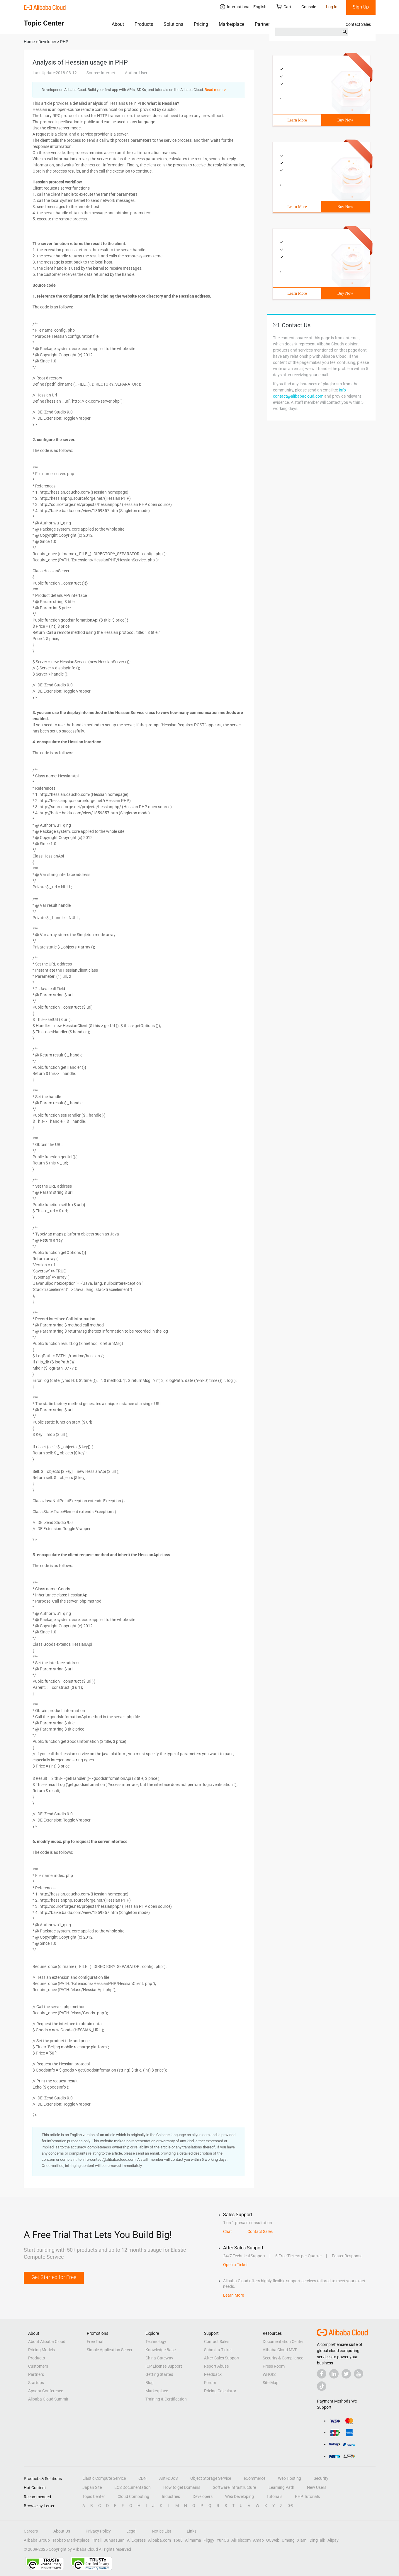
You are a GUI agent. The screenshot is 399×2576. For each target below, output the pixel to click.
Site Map (271, 2382)
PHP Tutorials (307, 2496)
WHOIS (269, 2374)
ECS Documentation (132, 2487)
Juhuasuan (114, 2540)
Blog (149, 2382)
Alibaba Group (37, 2540)
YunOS (223, 2540)
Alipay (333, 2540)
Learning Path (281, 2487)
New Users (316, 2487)
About (118, 24)
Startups (36, 2382)
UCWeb (272, 2540)
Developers (203, 2496)
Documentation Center (283, 2341)
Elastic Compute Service (104, 2478)
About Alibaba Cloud (46, 2341)
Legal (131, 2531)
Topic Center (93, 2496)
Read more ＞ (216, 89)
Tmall (96, 2540)
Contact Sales (358, 24)
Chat (227, 2231)
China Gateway (159, 2358)
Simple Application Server (110, 2349)
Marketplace (231, 24)
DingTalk (317, 2540)
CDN (142, 2478)
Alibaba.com (159, 2540)
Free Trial (95, 2341)
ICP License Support (163, 2366)
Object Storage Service (210, 2478)
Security (321, 2478)
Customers (38, 2366)
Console (308, 6)
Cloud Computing (133, 2496)
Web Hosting (289, 2478)
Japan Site (92, 2487)
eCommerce (254, 2478)
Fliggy (208, 2540)
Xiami (302, 2540)
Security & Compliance (283, 2358)
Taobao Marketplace (70, 2540)
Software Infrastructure (234, 2487)
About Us (61, 2531)
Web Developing (239, 2496)
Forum (210, 2382)
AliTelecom (241, 2540)
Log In (331, 6)
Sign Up (361, 7)
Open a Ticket (235, 2264)
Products (144, 24)
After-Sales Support (222, 2358)
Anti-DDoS (168, 2478)
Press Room (274, 2366)
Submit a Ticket (218, 2349)
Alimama (193, 2540)
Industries (171, 2496)
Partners (263, 24)
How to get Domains (181, 2487)
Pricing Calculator (220, 2390)
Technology (155, 2341)
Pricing (201, 24)
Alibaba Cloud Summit (48, 2399)
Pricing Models (41, 2349)
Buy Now (345, 120)
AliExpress (136, 2540)
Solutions (173, 24)
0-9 (290, 2505)
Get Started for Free (53, 2277)
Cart (283, 6)
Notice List (161, 2531)
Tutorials (274, 2496)
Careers (31, 2531)
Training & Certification (166, 2399)
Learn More (297, 120)
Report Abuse (216, 2366)
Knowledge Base (160, 2349)
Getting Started (159, 2374)
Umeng (288, 2540)
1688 (178, 2540)
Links (191, 2531)
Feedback (213, 2374)
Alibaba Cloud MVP (280, 2349)
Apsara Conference (45, 2390)
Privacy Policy (98, 2531)
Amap (258, 2540)
